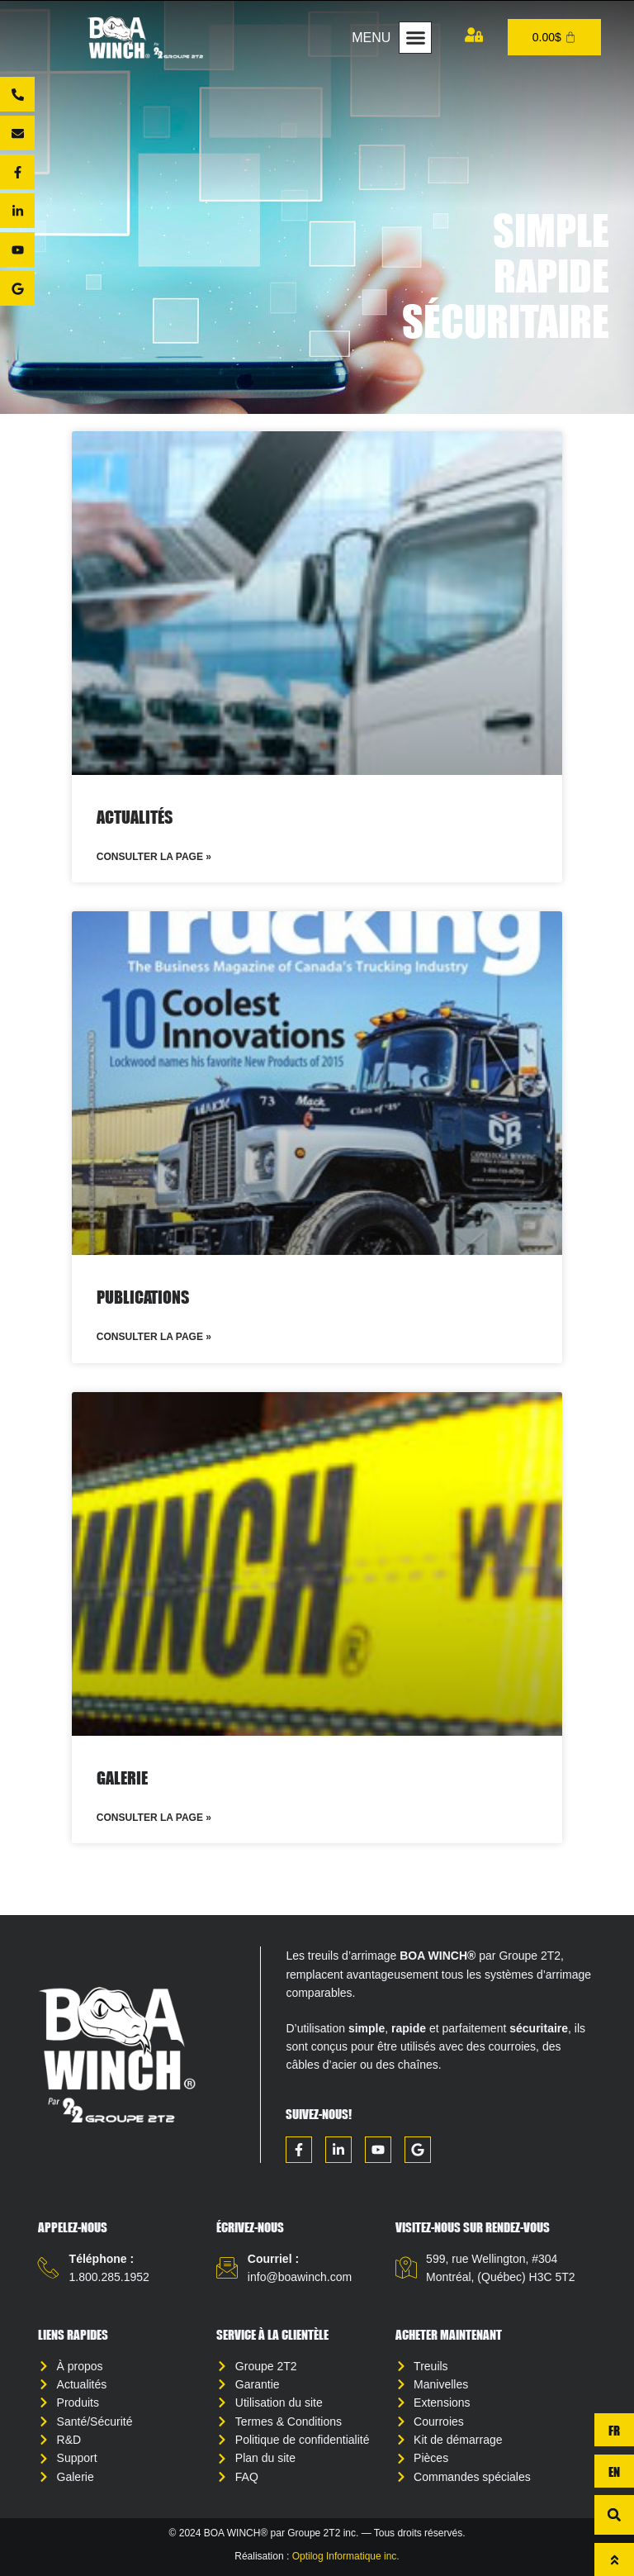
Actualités (135, 816)
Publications (143, 1296)
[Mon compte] (474, 35)
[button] (415, 38)
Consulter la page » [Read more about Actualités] (154, 857)
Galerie (122, 1777)
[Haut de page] (614, 2559)
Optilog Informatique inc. (346, 2556)
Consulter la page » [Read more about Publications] (154, 1337)
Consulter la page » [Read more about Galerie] (154, 1817)
